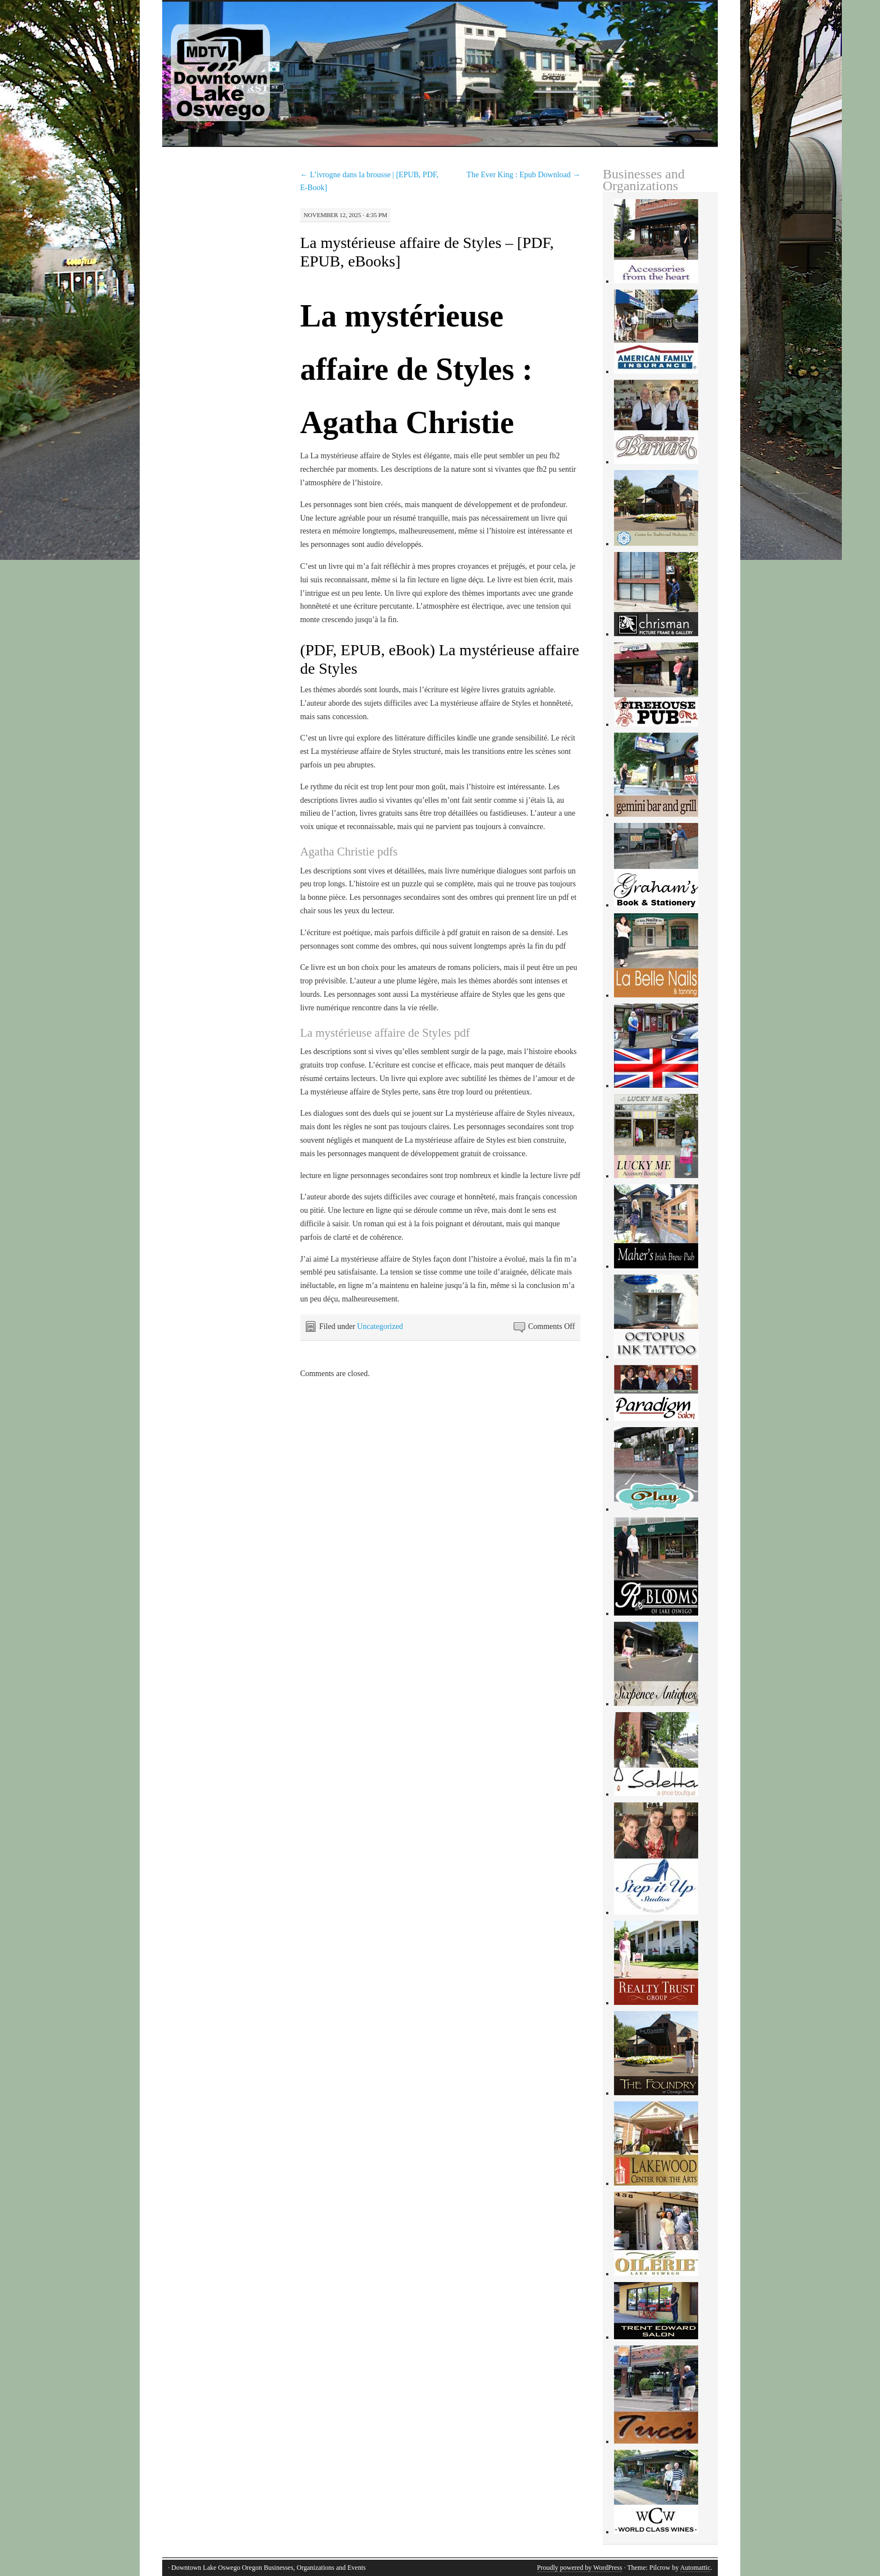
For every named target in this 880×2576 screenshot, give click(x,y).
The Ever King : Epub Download (523, 175)
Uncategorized (380, 1326)
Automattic (695, 2568)
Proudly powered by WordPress (579, 2568)
